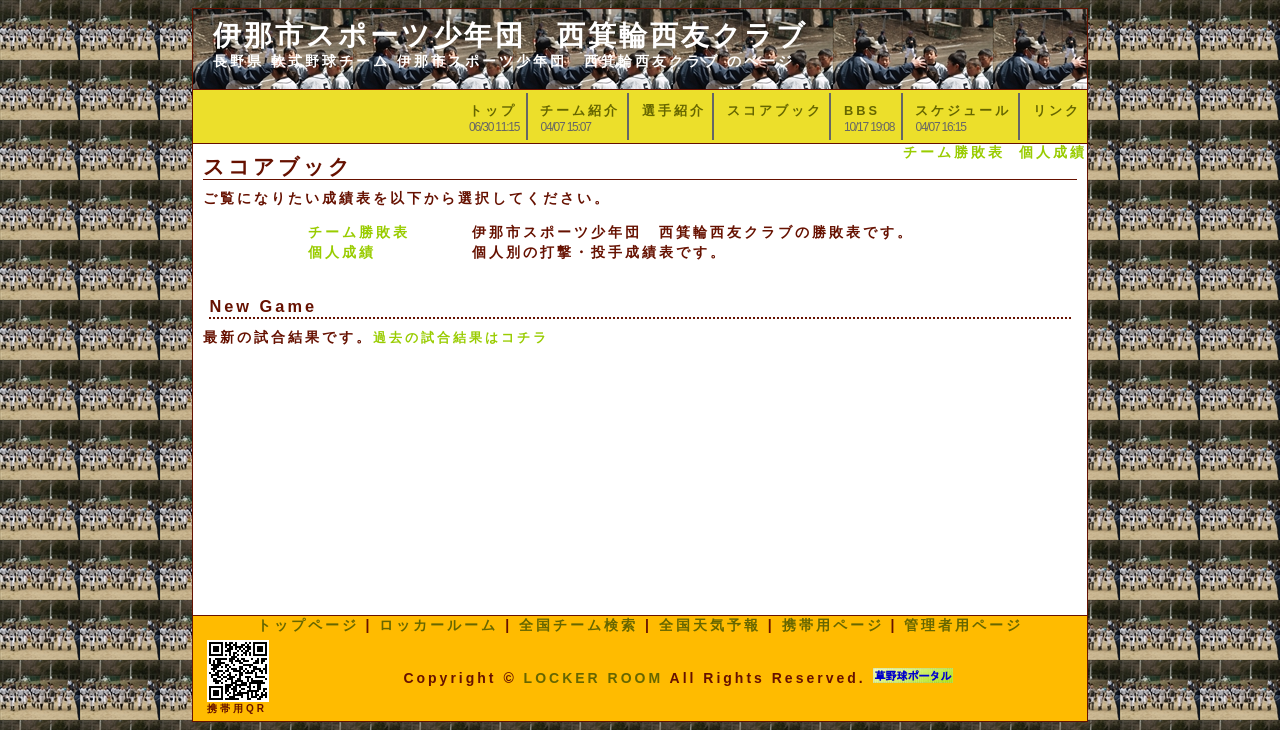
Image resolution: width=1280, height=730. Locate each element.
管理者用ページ (963, 625)
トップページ (308, 625)
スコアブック (775, 110)
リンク (1057, 110)
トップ (493, 110)
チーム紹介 (580, 110)
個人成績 (1053, 152)
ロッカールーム (438, 625)
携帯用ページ (833, 625)
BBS (862, 110)
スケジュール (963, 110)
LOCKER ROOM (594, 678)
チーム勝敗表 (954, 152)
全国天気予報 (710, 625)
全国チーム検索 (578, 625)
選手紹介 (674, 110)
